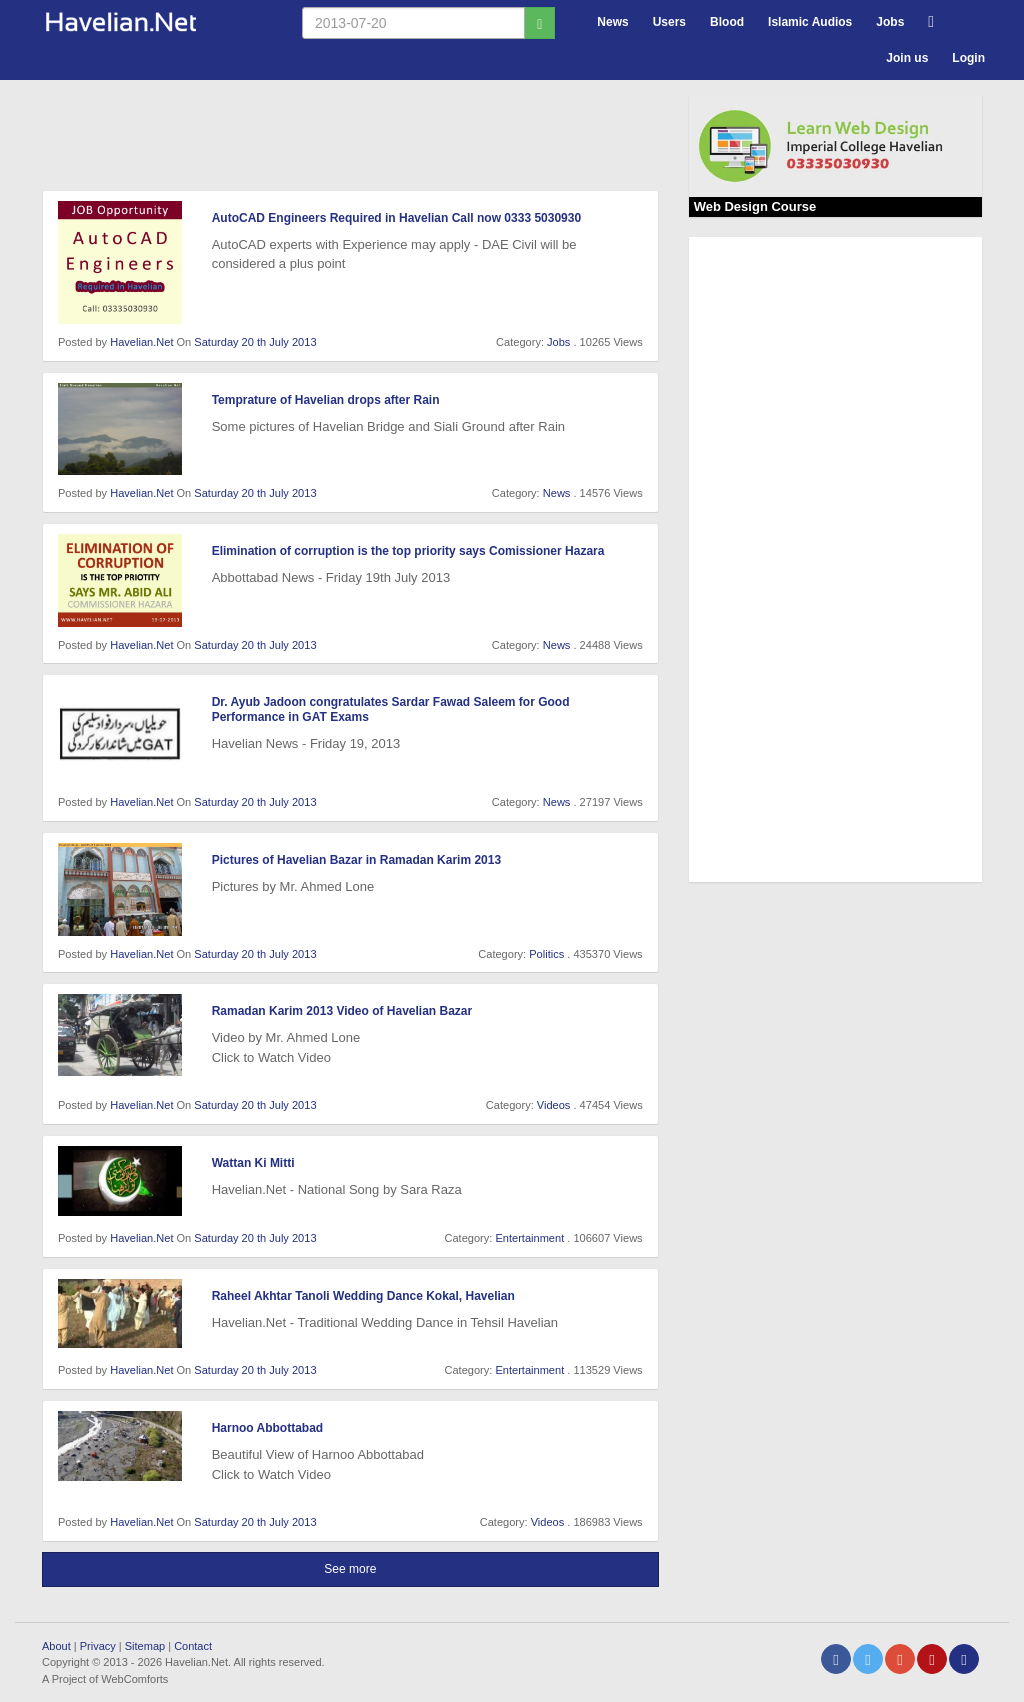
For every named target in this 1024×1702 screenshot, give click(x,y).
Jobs (890, 22)
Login (968, 58)
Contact (193, 1646)
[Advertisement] (406, 139)
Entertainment (529, 1238)
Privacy (98, 1646)
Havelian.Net (141, 342)
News (612, 22)
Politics (546, 954)
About (56, 1646)
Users (669, 22)
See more (350, 1569)
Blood (727, 22)
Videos (554, 1105)
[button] (931, 19)
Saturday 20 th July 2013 (255, 342)
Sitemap (145, 1646)
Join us (907, 58)
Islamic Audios (810, 22)
